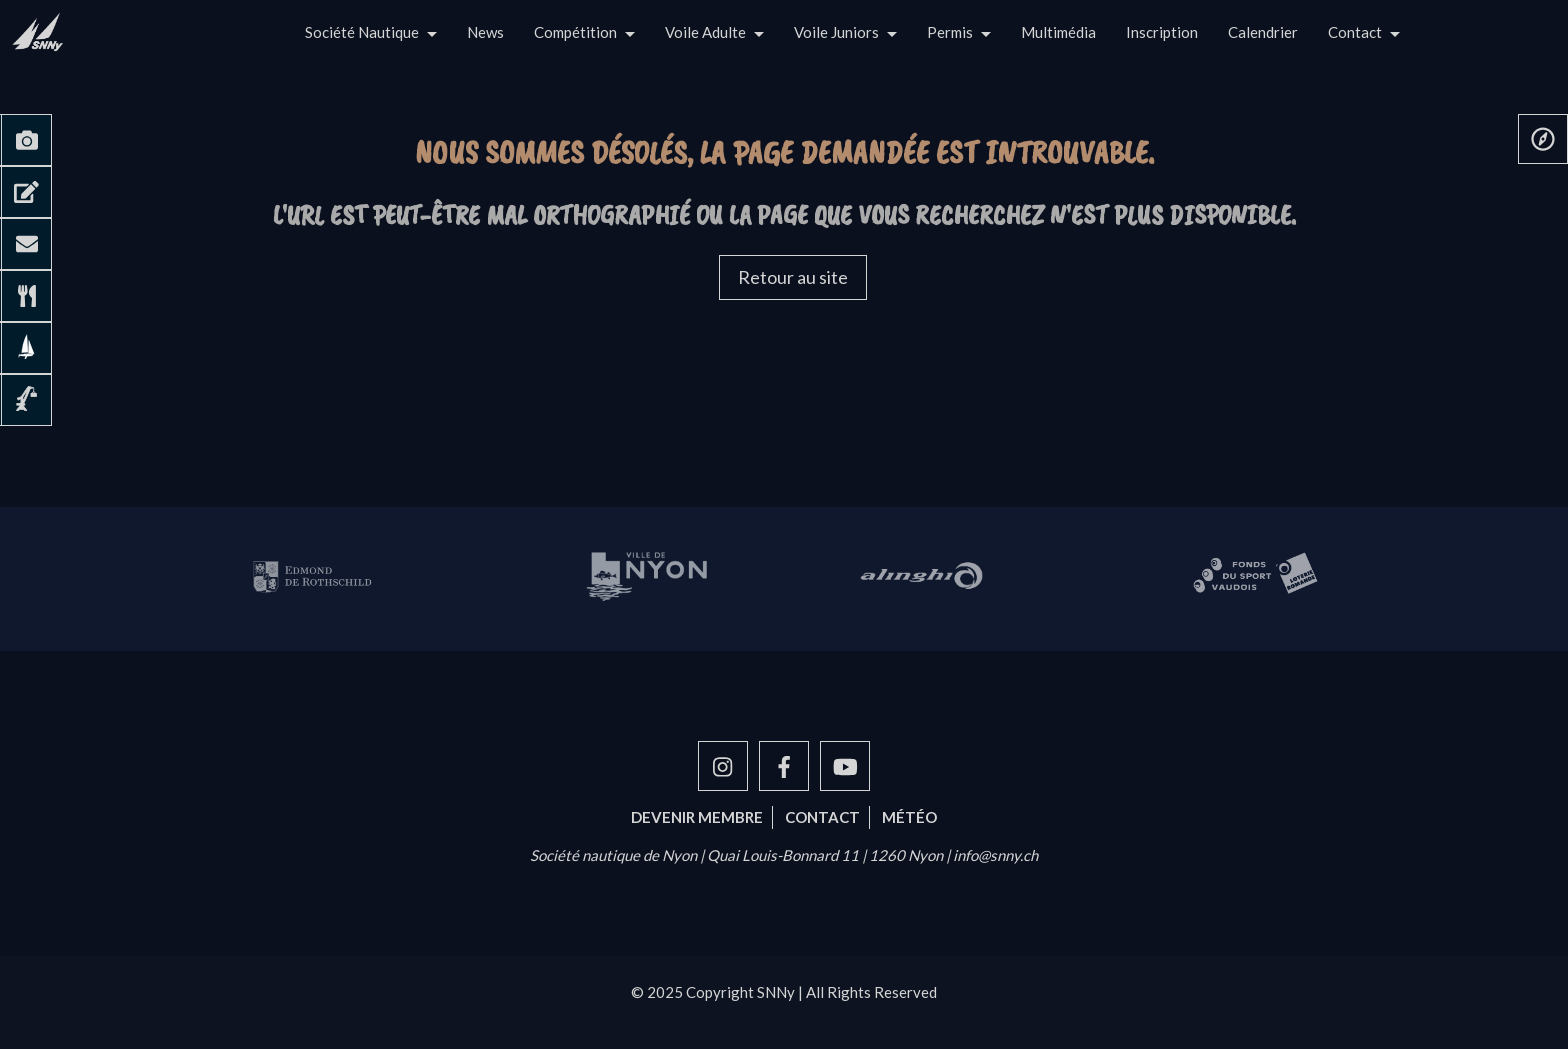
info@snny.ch (995, 855)
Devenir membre (697, 817)
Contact (1355, 32)
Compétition (575, 32)
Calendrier (1263, 32)
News (485, 32)
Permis (950, 32)
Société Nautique (362, 32)
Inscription (1162, 32)
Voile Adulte (705, 32)
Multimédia (1058, 32)
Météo (909, 817)
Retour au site (793, 277)
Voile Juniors (836, 32)
